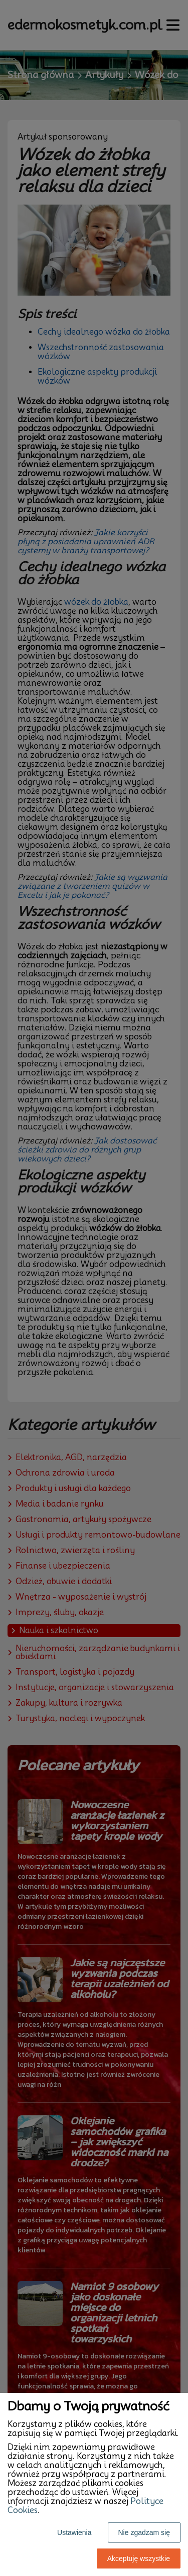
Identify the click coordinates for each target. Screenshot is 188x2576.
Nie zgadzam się (144, 2532)
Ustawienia (74, 2532)
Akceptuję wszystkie (138, 2558)
